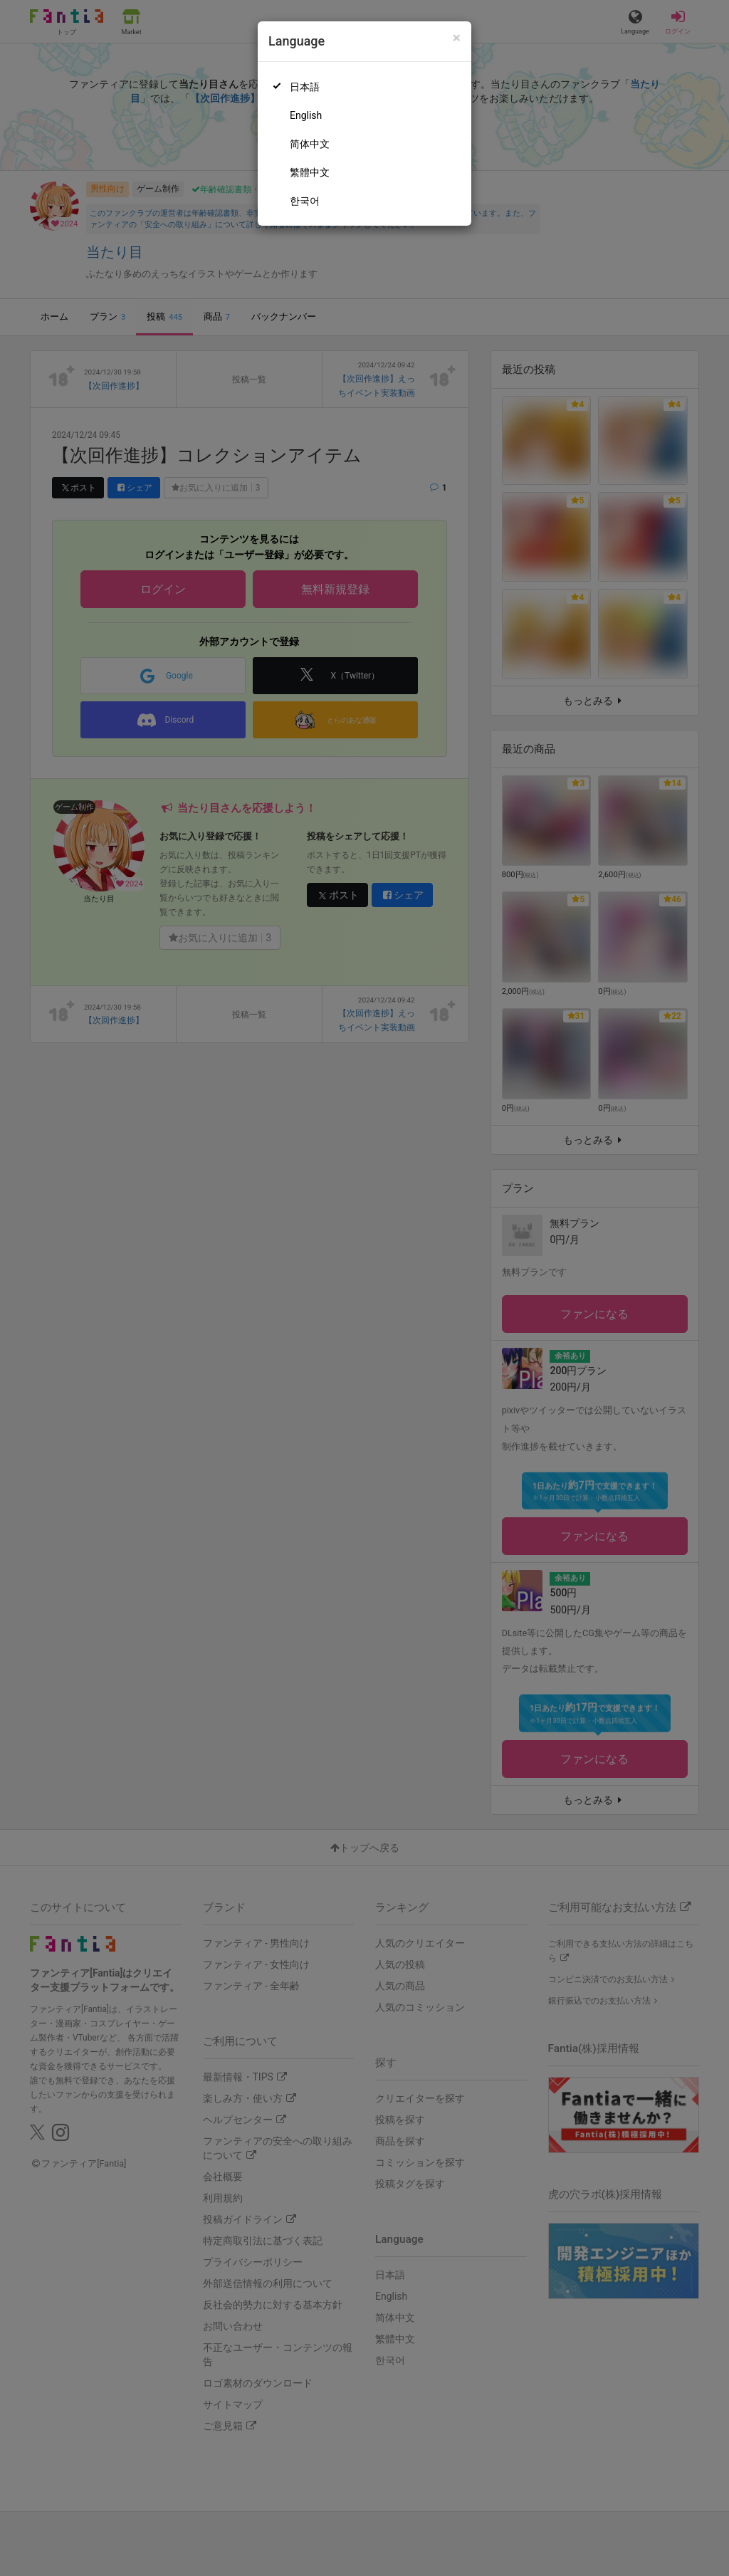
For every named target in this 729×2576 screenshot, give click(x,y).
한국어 (305, 200)
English (306, 115)
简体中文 (310, 144)
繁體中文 (310, 172)
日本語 (305, 87)
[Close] (457, 38)
